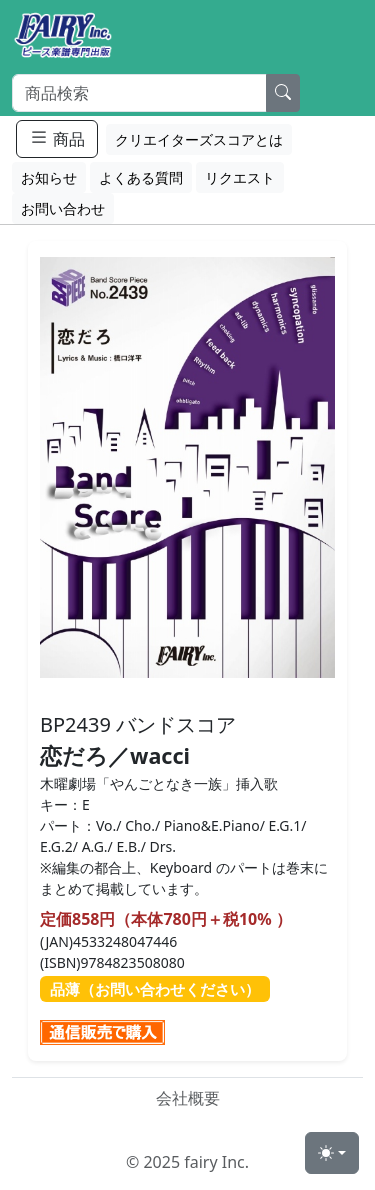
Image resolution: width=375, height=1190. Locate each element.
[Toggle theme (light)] (332, 1153)
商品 (57, 138)
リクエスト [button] (240, 177)
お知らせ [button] (49, 177)
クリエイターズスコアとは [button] (199, 139)
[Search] (139, 93)
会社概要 (188, 1098)
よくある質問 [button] (141, 177)
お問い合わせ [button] (63, 208)
